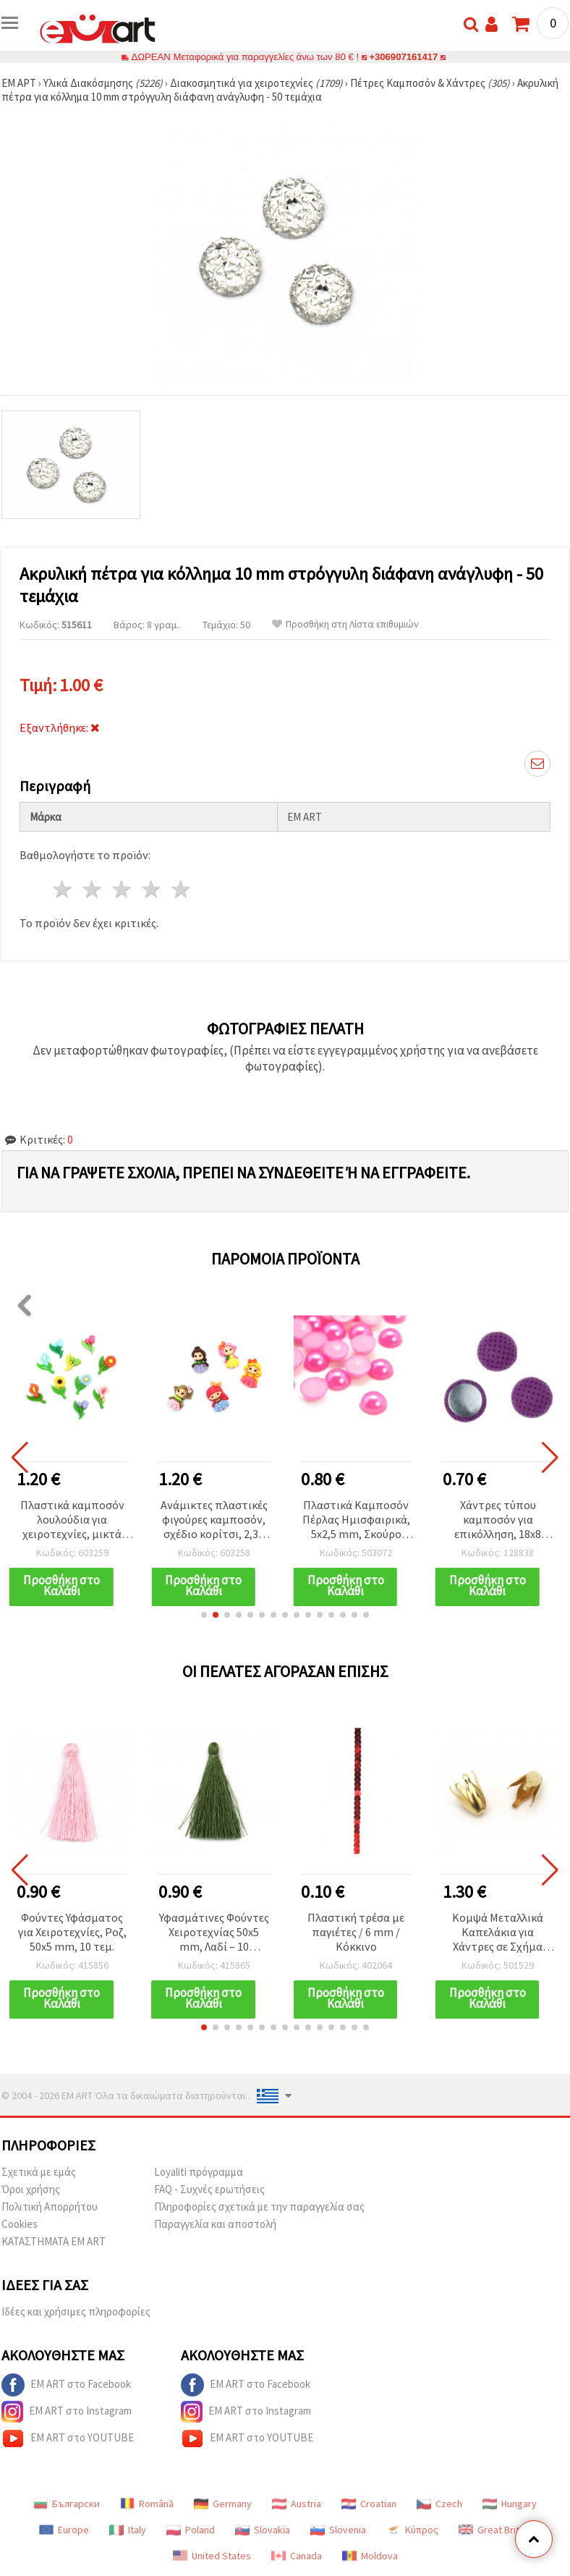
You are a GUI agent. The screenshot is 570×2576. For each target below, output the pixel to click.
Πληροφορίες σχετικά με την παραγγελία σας (259, 2206)
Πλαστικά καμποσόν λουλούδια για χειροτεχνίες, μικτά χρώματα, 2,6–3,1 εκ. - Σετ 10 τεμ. (72, 1520)
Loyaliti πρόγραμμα (198, 2172)
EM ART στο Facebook (66, 2384)
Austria (296, 2503)
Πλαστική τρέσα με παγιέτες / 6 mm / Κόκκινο (355, 1932)
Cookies (19, 2224)
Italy (127, 2529)
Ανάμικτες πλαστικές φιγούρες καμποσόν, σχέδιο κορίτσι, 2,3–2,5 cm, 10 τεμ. (214, 1520)
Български (66, 2503)
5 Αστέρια (181, 889)
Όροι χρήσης (30, 2189)
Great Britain (495, 2529)
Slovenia (338, 2529)
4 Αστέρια (151, 889)
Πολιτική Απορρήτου (49, 2206)
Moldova (370, 2555)
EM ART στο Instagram (66, 2412)
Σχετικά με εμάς (38, 2172)
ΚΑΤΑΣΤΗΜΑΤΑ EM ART (53, 2241)
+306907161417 (403, 56)
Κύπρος (412, 2529)
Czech (439, 2503)
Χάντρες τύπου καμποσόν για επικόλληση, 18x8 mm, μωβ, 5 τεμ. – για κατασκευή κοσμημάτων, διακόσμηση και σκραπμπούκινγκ (497, 1520)
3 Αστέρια (122, 889)
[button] (204, 1615)
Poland (190, 2529)
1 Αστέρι (63, 889)
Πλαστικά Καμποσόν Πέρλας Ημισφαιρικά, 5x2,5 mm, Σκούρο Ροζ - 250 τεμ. (356, 1520)
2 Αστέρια (93, 889)
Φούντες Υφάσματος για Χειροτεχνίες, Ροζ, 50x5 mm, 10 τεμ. (72, 1932)
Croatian (368, 2503)
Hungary (509, 2503)
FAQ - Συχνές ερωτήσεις (209, 2189)
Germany (223, 2503)
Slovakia (262, 2529)
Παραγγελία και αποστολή (215, 2224)
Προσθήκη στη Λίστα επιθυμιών (345, 624)
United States (212, 2555)
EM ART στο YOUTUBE (67, 2438)
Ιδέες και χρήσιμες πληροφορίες (75, 2311)
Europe (64, 2529)
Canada (296, 2555)
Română (147, 2503)
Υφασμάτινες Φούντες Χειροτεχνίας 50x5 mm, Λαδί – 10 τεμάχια (214, 1933)
